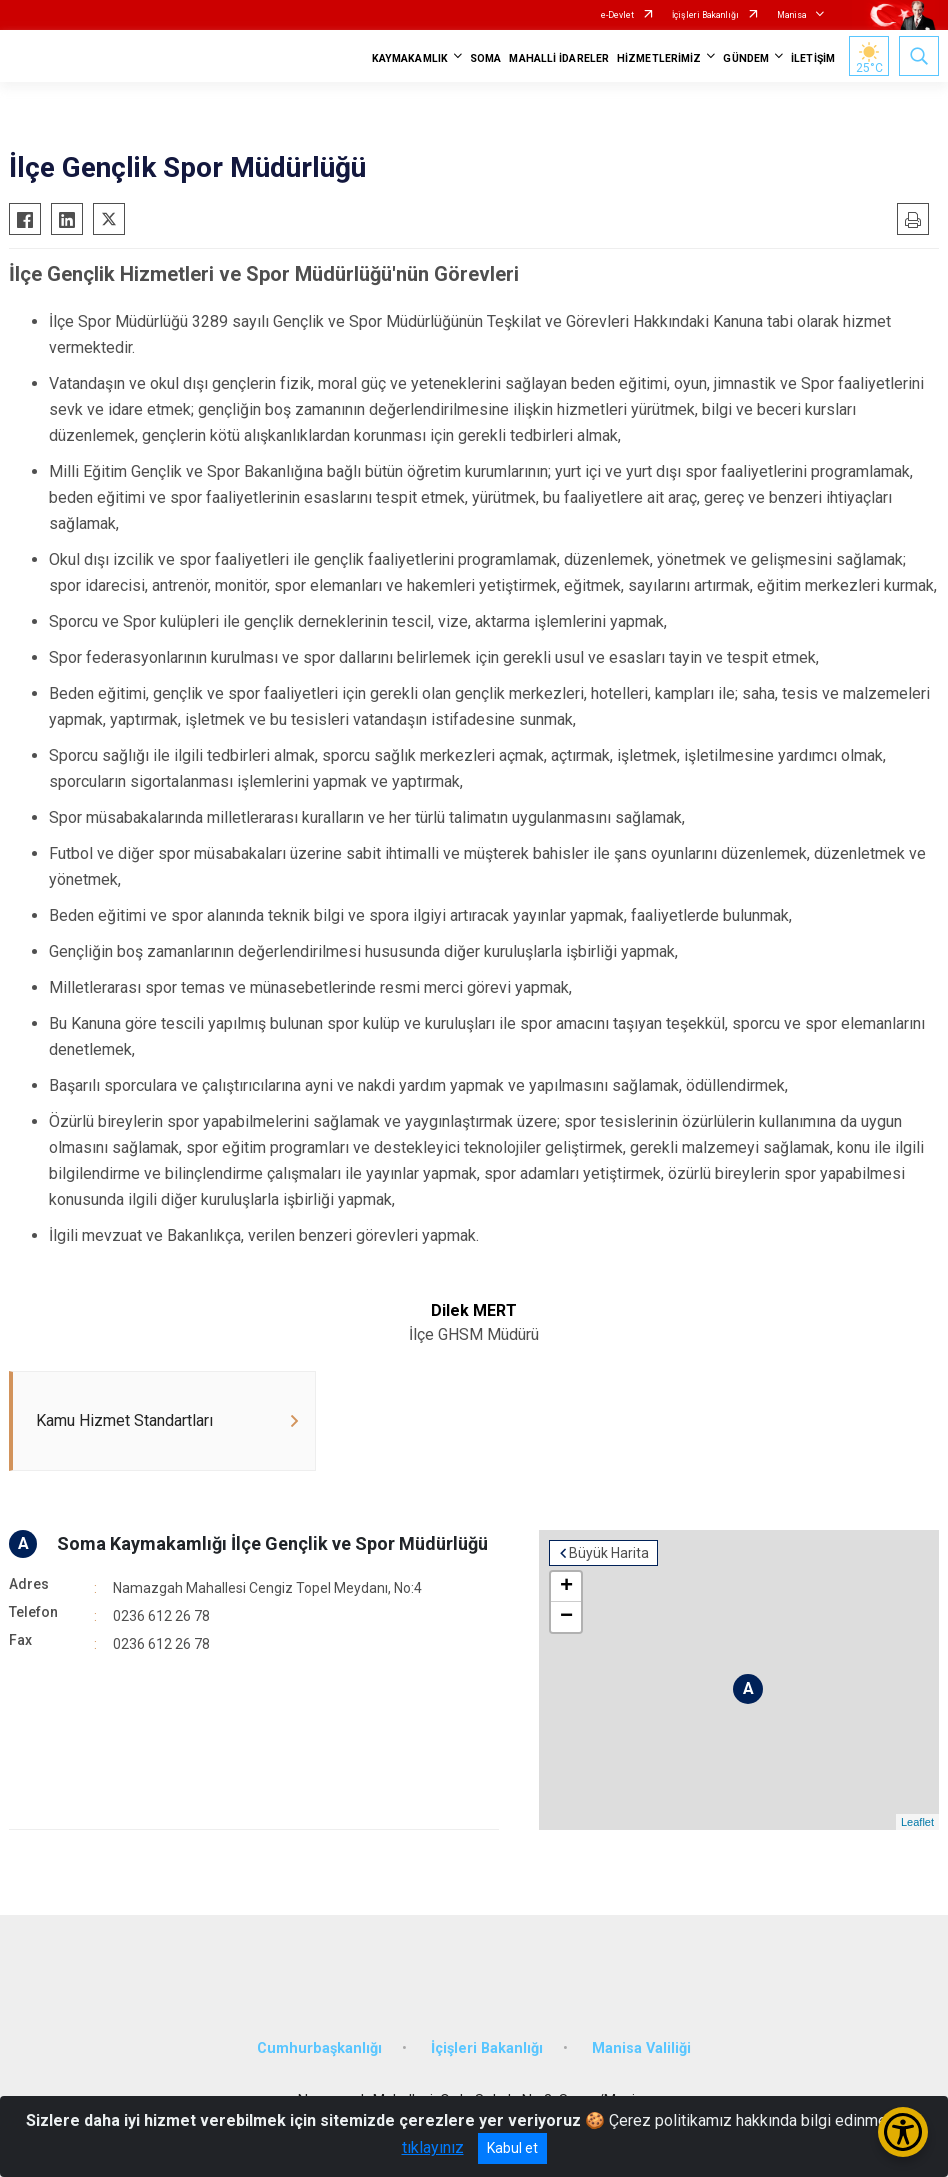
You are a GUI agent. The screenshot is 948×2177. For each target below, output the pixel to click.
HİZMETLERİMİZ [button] (659, 58)
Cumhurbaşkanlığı (319, 2048)
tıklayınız (433, 2147)
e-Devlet (617, 15)
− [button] (566, 1617)
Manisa (792, 15)
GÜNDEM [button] (746, 58)
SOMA (485, 58)
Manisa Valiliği (641, 2048)
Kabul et (512, 2148)
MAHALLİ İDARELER (559, 58)
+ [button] (566, 1587)
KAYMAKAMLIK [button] (410, 58)
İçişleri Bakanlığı (705, 15)
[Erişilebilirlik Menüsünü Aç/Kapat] (903, 2132)
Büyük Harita (609, 1553)
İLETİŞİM (813, 58)
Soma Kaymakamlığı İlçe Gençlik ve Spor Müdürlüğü (272, 1543)
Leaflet (917, 1822)
